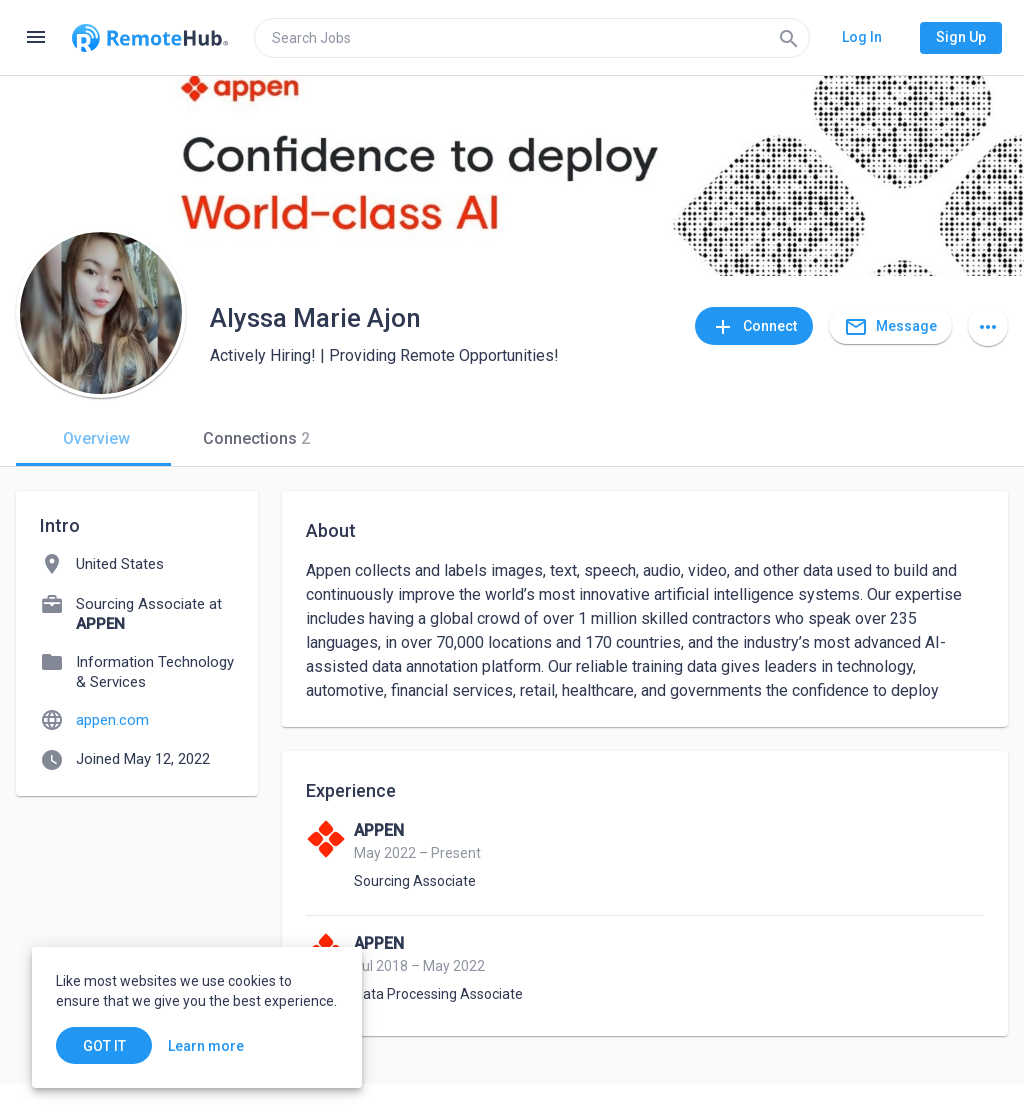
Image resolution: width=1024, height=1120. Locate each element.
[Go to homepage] (150, 38)
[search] (532, 38)
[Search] (789, 38)
